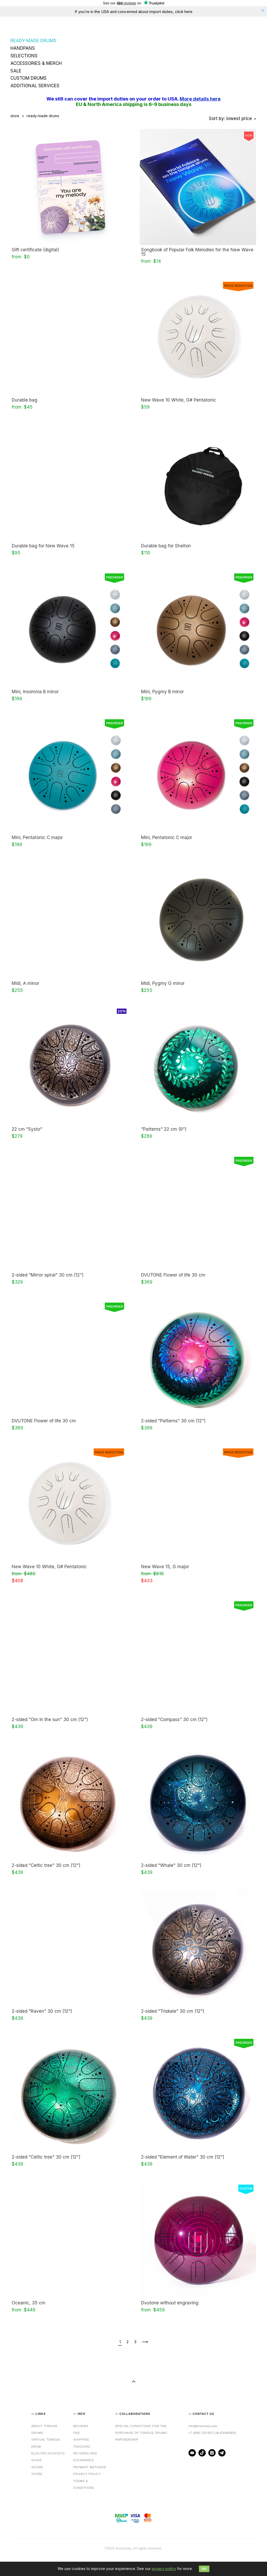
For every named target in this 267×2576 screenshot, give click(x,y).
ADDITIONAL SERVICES (34, 85)
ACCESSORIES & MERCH (36, 63)
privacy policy (164, 2568)
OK (204, 2569)
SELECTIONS (24, 55)
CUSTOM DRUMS (28, 78)
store (14, 116)
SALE (15, 70)
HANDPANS (22, 48)
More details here (200, 99)
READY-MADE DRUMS (33, 40)
